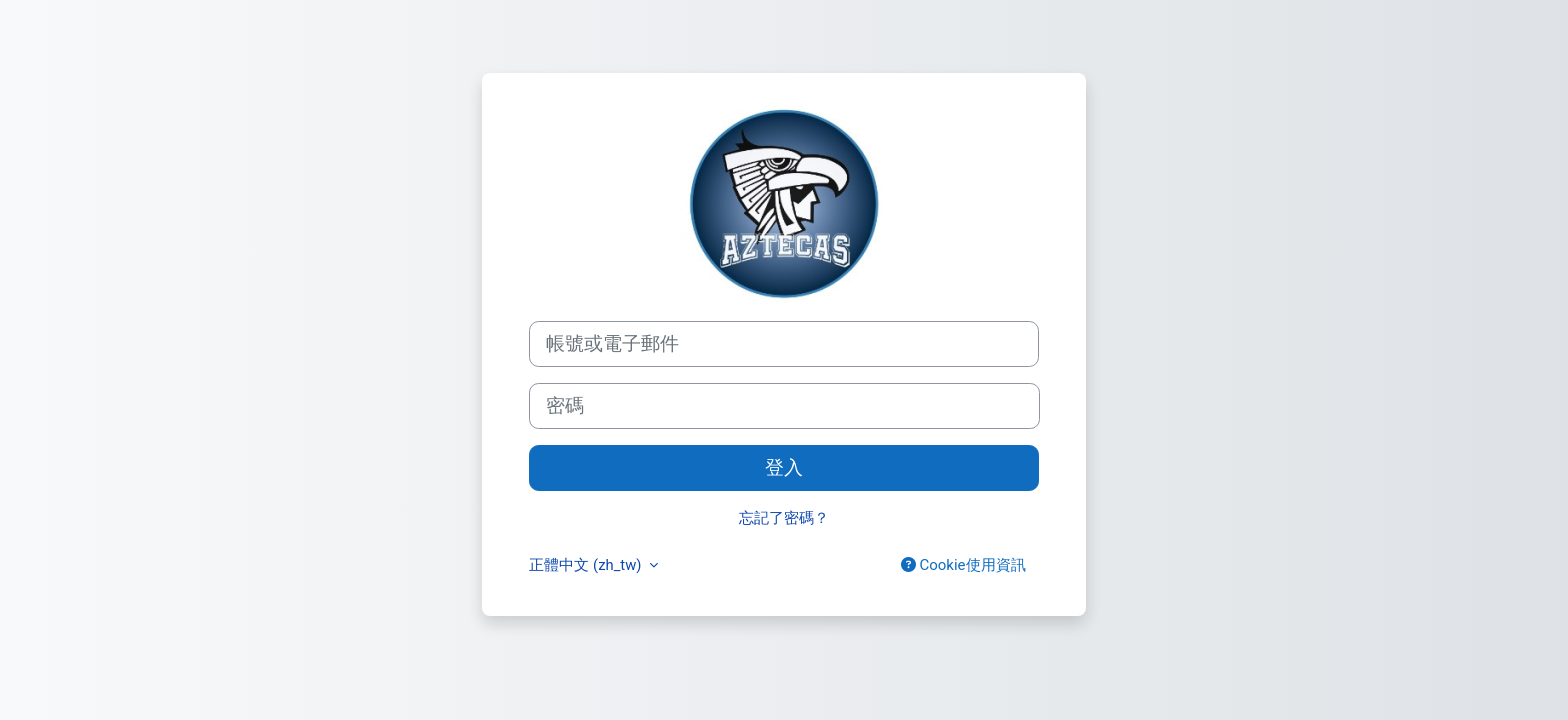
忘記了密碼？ (784, 518)
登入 (784, 468)
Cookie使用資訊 (963, 565)
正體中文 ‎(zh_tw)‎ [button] (587, 565)
